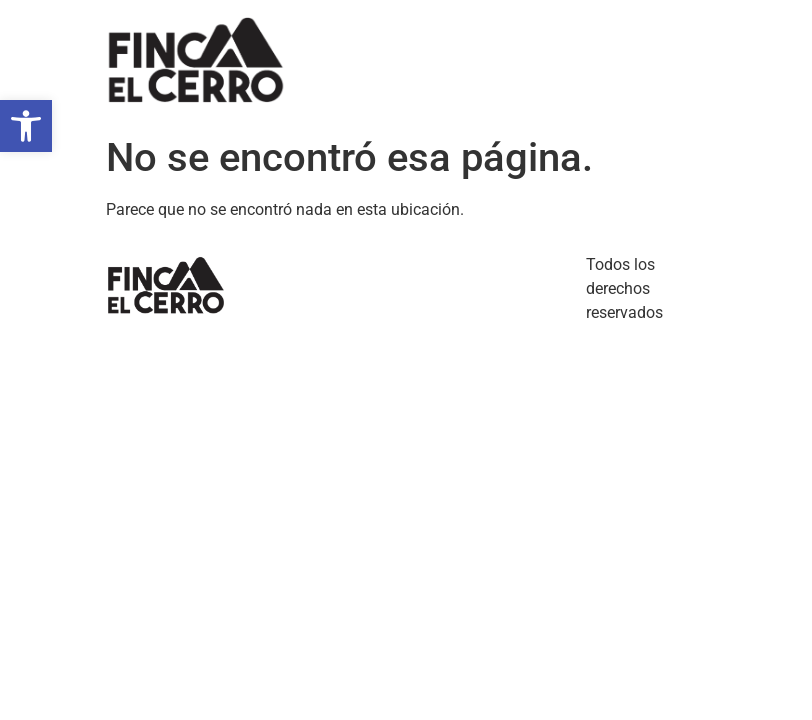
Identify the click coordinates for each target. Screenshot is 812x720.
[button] (26, 126)
